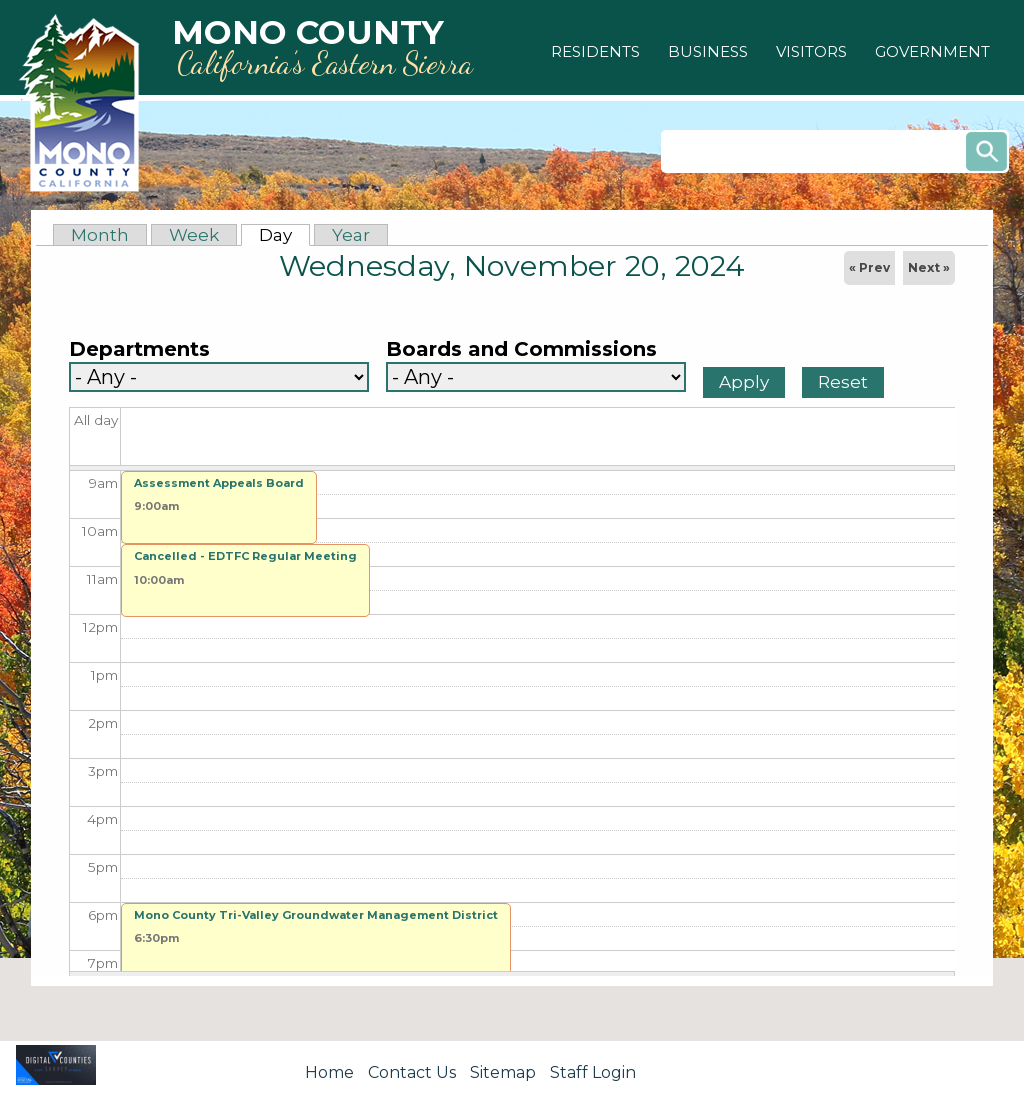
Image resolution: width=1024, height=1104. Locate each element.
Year (351, 235)
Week (194, 235)
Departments (139, 349)
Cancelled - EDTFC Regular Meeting (245, 556)
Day (284, 235)
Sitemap (503, 1072)
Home (329, 1072)
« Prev (869, 267)
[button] (595, 51)
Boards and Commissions (521, 349)
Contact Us (412, 1072)
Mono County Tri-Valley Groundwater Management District (316, 915)
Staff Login (593, 1072)
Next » (929, 267)
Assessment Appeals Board (219, 483)
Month (100, 235)
